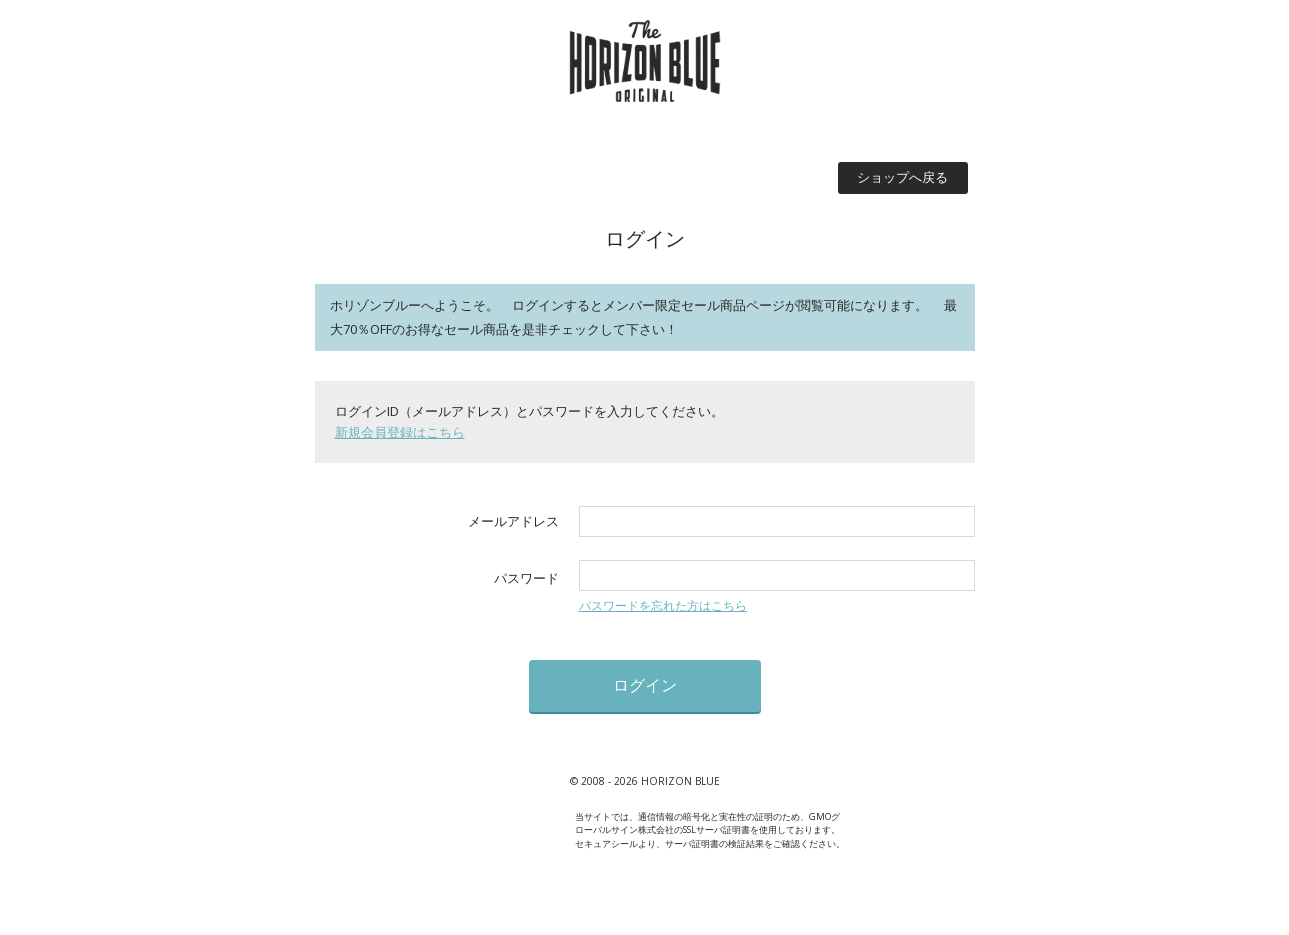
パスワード (526, 578)
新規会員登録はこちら (400, 432)
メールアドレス (513, 521)
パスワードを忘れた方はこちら (663, 605)
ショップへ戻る (902, 177)
